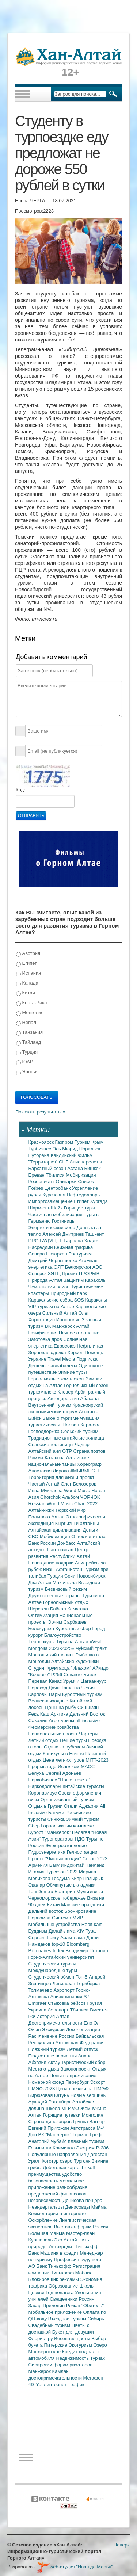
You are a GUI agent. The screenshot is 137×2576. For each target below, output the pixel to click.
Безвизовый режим (66, 1589)
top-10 (59, 1944)
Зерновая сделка (48, 1352)
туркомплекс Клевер (51, 1392)
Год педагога (60, 2292)
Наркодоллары (45, 1786)
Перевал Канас (46, 1681)
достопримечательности (55, 2378)
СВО (34, 1536)
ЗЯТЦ (55, 1273)
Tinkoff (88, 2167)
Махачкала (65, 1582)
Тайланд (28, 1042)
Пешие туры (74, 1740)
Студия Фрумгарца (49, 1668)
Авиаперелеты (86, 1162)
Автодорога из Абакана (73, 1398)
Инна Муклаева (46, 1490)
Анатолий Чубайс (48, 2141)
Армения (38, 1865)
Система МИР (67, 1917)
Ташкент (94, 1234)
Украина (38, 2010)
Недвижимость (73, 2358)
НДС (80, 1839)
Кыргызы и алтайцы (77, 1523)
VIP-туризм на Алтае (52, 1306)
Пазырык (93, 1878)
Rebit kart (91, 1924)
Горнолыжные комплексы (57, 1378)
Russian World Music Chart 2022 (63, 1503)
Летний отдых (44, 1740)
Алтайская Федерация (80, 2042)
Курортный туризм (82, 1694)
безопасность (44, 2180)
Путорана (39, 1155)
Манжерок (40, 2371)
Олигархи (67, 1181)
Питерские (56, 2345)
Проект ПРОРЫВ (80, 1273)
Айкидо (100, 1668)
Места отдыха (44, 2069)
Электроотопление (66, 1845)
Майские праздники (82, 1904)
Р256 (57, 1674)
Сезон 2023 (94, 1858)
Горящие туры (79, 1208)
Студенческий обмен (52, 1977)
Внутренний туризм (50, 1405)
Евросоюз (65, 1346)
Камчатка (77, 1609)
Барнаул (74, 1240)
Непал (26, 1023)
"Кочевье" (39, 1674)
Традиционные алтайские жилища (66, 1438)
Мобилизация (55, 1536)
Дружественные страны (55, 1595)
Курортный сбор (74, 1628)
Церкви (37, 2292)
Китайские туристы (83, 1786)
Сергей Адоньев (63, 1773)
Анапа (85, 2056)
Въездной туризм (68, 2318)
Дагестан (97, 2154)
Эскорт (97, 2082)
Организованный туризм (67, 1799)
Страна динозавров (50, 2121)
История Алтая (53, 2016)
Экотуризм (81, 2345)
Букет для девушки (73, 2332)
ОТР (67, 1451)
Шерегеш (39, 1609)
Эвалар (37, 1885)
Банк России (42, 1543)
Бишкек (92, 1168)
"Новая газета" (74, 1779)
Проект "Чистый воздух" (55, 1858)
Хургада (98, 1201)
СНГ (64, 1162)
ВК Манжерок (60, 1326)
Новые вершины (89, 2095)
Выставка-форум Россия (81, 2226)
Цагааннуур (94, 1681)
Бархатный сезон (48, 1168)
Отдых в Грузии (46, 1806)
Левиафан (64, 1983)
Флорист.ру (41, 2338)
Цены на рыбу (61, 1707)
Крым (98, 1142)
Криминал (64, 2148)
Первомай (40, 1917)
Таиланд (95, 1865)
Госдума (61, 1878)
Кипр (77, 1878)
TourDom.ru (41, 1891)
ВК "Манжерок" (55, 2134)
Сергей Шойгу (44, 1937)
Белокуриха (42, 1628)
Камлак (60, 2371)
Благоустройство (62, 1635)
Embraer (38, 2003)
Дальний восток (46, 1911)
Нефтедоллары (83, 1194)
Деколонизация (83, 2029)
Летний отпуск (82, 2049)
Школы (87, 2286)
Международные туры (52, 1970)
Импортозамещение (51, 1201)
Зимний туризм (82, 1819)
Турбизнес (40, 1148)
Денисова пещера (82, 2200)
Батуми (57, 1812)
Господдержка (44, 1431)
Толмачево (41, 1990)
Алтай (83, 1326)
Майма (99, 2207)
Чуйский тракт (91, 1648)
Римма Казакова (47, 1457)
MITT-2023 (97, 1760)
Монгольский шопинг (52, 1655)
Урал (34, 2161)
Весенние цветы (72, 2338)
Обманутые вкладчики (71, 1885)
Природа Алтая (46, 1280)
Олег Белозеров (78, 1484)
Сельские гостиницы (51, 1444)
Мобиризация (81, 1175)
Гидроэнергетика (47, 1852)
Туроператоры (58, 1839)
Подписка (87, 1359)
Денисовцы (78, 2207)
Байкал (58, 1609)
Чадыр (82, 1444)
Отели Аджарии (82, 1806)
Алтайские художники (75, 1661)
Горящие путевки (62, 2115)
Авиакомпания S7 (69, 1996)
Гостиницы (63, 1221)
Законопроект (76, 2069)
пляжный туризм (86, 2141)
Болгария (65, 1891)
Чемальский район (49, 1286)
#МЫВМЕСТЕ (85, 1471)
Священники (64, 2299)
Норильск (89, 1148)
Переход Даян (44, 1687)
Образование (64, 2286)
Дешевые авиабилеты (53, 1365)
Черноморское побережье (57, 1898)
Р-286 (102, 2148)
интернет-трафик (65, 2384)
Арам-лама (73, 1937)
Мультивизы (89, 1891)
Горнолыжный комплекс (67, 1825)
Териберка (88, 1983)
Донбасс (67, 1543)
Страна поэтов (89, 1451)
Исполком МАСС (76, 1766)
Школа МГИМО (63, 2108)
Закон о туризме (61, 1418)
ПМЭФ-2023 (42, 2088)
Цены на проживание (73, 2075)
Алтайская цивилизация (55, 1530)
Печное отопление (79, 1332)
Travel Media (62, 1359)
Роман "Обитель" (85, 2305)
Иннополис (69, 1319)
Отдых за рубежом (65, 1747)
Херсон (76, 1352)
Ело (89, 2023)
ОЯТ (59, 1267)
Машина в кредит (60, 2253)
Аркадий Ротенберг (50, 2102)
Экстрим (86, 2148)
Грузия (94, 2003)
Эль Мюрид (65, 1148)
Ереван (37, 1175)
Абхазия (38, 2062)
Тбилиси (56, 1175)
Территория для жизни (54, 1477)
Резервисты (42, 1181)
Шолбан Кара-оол (81, 1424)
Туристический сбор (83, 2062)
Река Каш (39, 1714)
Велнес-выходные (49, 1701)
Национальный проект (53, 1733)
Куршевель (41, 2240)
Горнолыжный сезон (86, 1385)
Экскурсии (54, 2029)
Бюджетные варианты (53, 2056)
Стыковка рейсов (67, 2003)
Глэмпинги (40, 2148)
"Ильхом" (81, 1668)
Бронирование (80, 1911)
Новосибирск (91, 1576)
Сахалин (38, 1720)
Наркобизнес (43, 1779)
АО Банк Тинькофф (50, 2266)
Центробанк (58, 1188)
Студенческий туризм (52, 1964)
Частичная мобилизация (56, 1214)
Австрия (28, 954)
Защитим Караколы (85, 1280)
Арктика (60, 1714)
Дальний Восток (87, 1714)
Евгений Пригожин (49, 2128)
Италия (37, 1871)
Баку (55, 1865)
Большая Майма (47, 2233)
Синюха (56, 1819)
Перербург (77, 2082)
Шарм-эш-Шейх (46, 1208)
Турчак (97, 2358)
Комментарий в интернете (57, 2213)
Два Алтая (40, 1582)
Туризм (83, 1142)
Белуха (37, 1773)
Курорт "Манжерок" (50, 1832)
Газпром (65, 1142)
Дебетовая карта (62, 2167)
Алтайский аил (45, 1451)
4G (32, 2384)
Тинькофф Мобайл (71, 2272)
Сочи (70, 1576)
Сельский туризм (80, 1431)
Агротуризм (62, 1720)
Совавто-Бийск (80, 1674)
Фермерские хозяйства (53, 1727)
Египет (26, 963)
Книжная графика (73, 1247)
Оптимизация (44, 1615)
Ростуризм (80, 1254)
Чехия (88, 1687)
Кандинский (64, 1155)
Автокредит (62, 2246)
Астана (75, 1168)
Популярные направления (57, 2154)
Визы (49, 1569)
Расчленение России (52, 2036)
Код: (20, 789)
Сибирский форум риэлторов (60, 2364)
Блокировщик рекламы (54, 2279)
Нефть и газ (90, 1346)
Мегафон (93, 2378)
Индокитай (73, 1865)
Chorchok (51, 1497)
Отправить (31, 815)
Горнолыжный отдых (65, 1602)
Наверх (122, 2545)
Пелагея (81, 1832)
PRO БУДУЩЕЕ (46, 1240)
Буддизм (38, 1931)
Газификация (43, 1332)
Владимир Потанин (86, 1950)
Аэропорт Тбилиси (69, 2010)
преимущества (45, 2174)
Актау (55, 2062)
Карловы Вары (45, 1694)
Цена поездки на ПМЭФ (82, 2088)
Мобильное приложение (55, 2312)
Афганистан (70, 1569)
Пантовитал (61, 1549)
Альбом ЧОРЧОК (81, 1497)
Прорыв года (43, 1766)
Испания (28, 973)
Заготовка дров (46, 1339)
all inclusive (88, 1720)
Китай (25, 993)
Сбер (34, 1825)
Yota (41, 2384)
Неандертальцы (46, 2207)
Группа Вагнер (89, 2121)
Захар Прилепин (47, 2305)
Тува (90, 1931)
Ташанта (71, 1687)
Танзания (29, 1032)
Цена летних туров (64, 1760)
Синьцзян (88, 1707)
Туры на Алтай (73, 1641)
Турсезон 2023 (62, 1871)
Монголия (29, 1013)
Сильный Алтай (60, 1313)
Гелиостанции (82, 1852)
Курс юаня (54, 1194)
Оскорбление (43, 2220)
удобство (72, 2174)
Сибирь (96, 2318)
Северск (38, 1273)
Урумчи (72, 1681)
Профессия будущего (77, 2259)
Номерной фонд (47, 2082)
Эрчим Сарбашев (67, 1622)
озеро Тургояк (76, 2161)
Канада (27, 983)
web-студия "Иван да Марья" (75, 2566)
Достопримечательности (56, 2023)
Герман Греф (87, 2134)
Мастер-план (80, 2233)
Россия (87, 2299)
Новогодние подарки (51, 1563)
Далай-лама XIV (67, 1931)
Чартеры (88, 1733)
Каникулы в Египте (64, 1753)
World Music (77, 1490)
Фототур (50, 2161)
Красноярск (41, 1142)
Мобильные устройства (54, 1924)
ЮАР (24, 1062)
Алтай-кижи (41, 1510)
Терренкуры (42, 1641)
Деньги (90, 1530)
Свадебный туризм (50, 2325)
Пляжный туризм (47, 2049)
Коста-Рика (31, 1003)
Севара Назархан (48, 1254)
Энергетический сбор (52, 1227)
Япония (27, 1072)
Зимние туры (72, 1372)
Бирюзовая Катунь (49, 2095)
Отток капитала (88, 1536)
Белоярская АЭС (83, 1267)
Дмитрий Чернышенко (53, 1260)
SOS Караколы (90, 1300)
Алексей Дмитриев (63, 1234)
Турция (27, 1052)
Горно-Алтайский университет (61, 1957)
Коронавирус (43, 1793)
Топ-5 (82, 1977)
